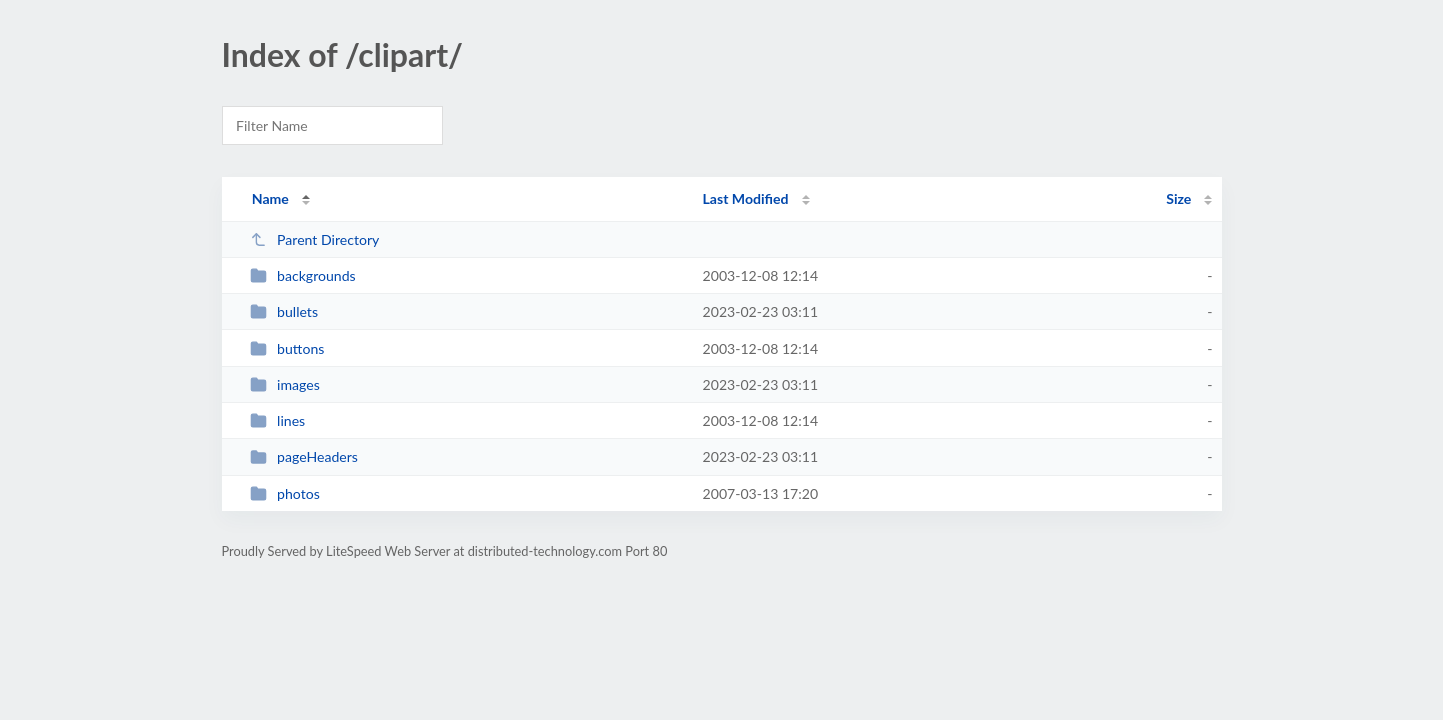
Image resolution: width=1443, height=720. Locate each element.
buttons (287, 348)
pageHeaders (304, 456)
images (285, 384)
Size (1178, 198)
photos (285, 493)
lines (278, 420)
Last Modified (746, 198)
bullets (284, 311)
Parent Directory (315, 239)
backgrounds (303, 275)
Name (270, 198)
